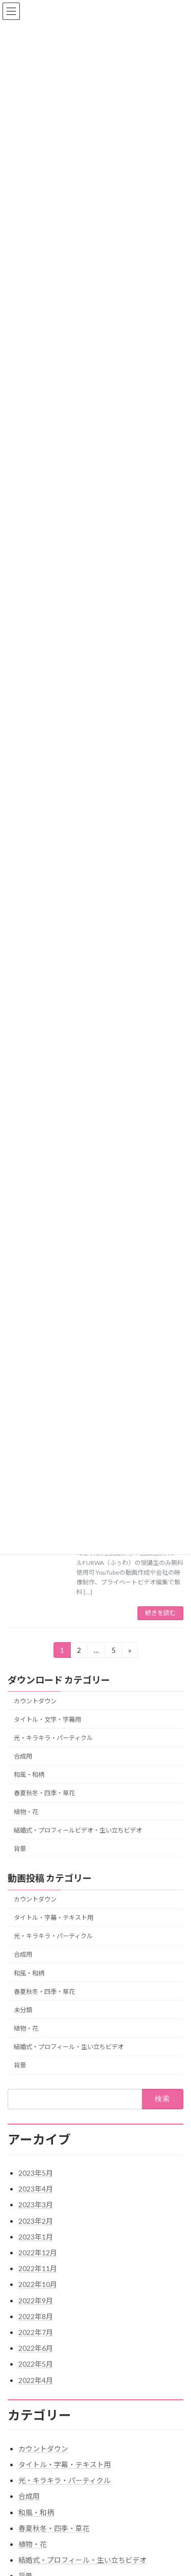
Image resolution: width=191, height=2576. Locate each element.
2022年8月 (35, 2316)
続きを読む (160, 1613)
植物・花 (26, 1811)
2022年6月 (35, 2348)
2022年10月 (37, 2284)
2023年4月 (35, 2188)
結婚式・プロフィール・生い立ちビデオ (69, 2047)
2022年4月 (35, 2380)
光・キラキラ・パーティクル (53, 1738)
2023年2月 (35, 2221)
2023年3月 (35, 2204)
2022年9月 (35, 2300)
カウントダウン (35, 1700)
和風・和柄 (29, 1774)
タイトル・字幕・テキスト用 (53, 1917)
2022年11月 (37, 2268)
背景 (20, 1848)
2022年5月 (35, 2364)
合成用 (23, 1756)
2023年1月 (35, 2236)
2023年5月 (35, 2173)
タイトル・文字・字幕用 (47, 1719)
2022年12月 (37, 2252)
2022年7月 (35, 2332)
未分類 (23, 2009)
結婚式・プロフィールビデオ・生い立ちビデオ (78, 1830)
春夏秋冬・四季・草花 (44, 1793)
